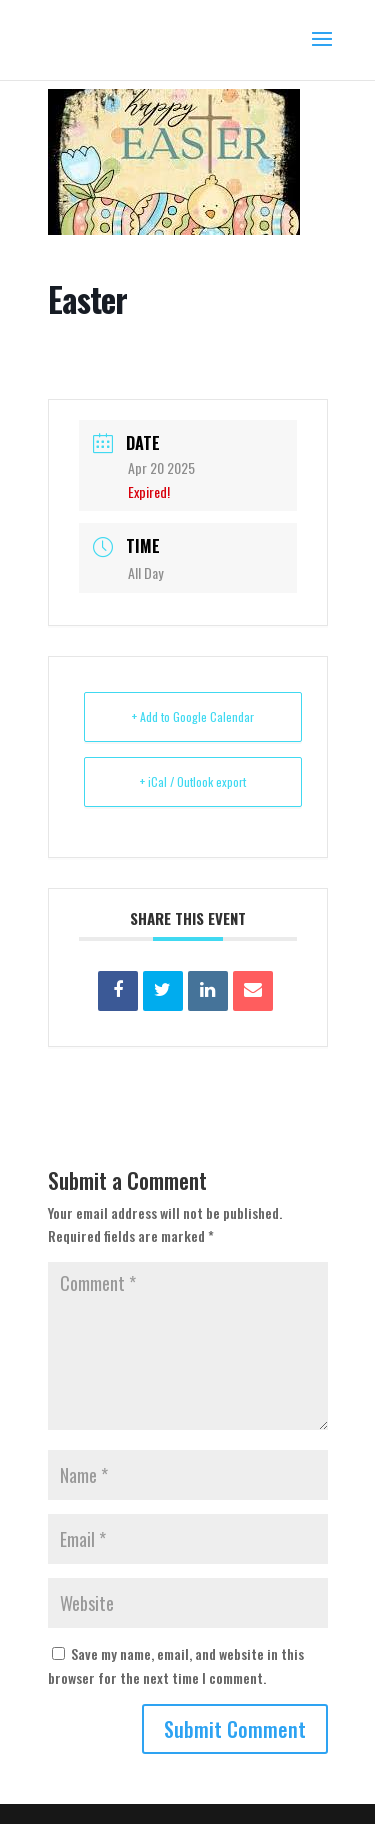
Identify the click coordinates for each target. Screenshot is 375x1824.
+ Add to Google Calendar (193, 716)
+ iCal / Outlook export (193, 781)
